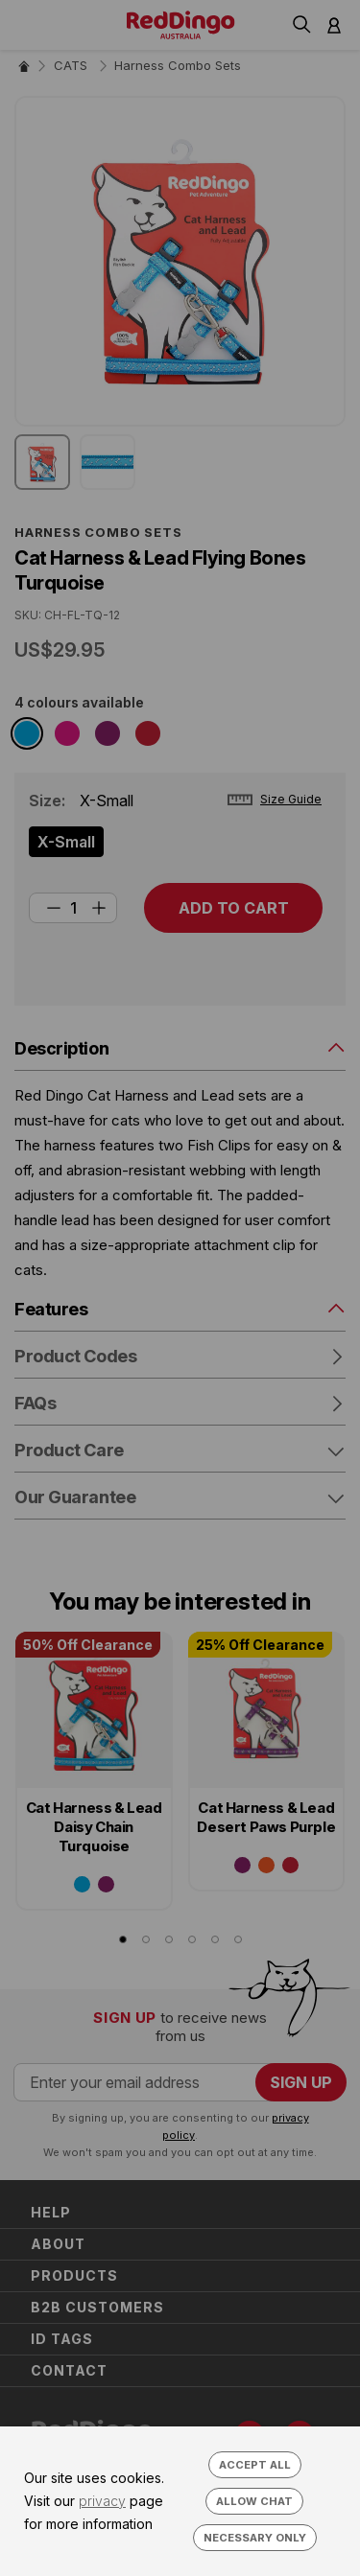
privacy (102, 2501)
